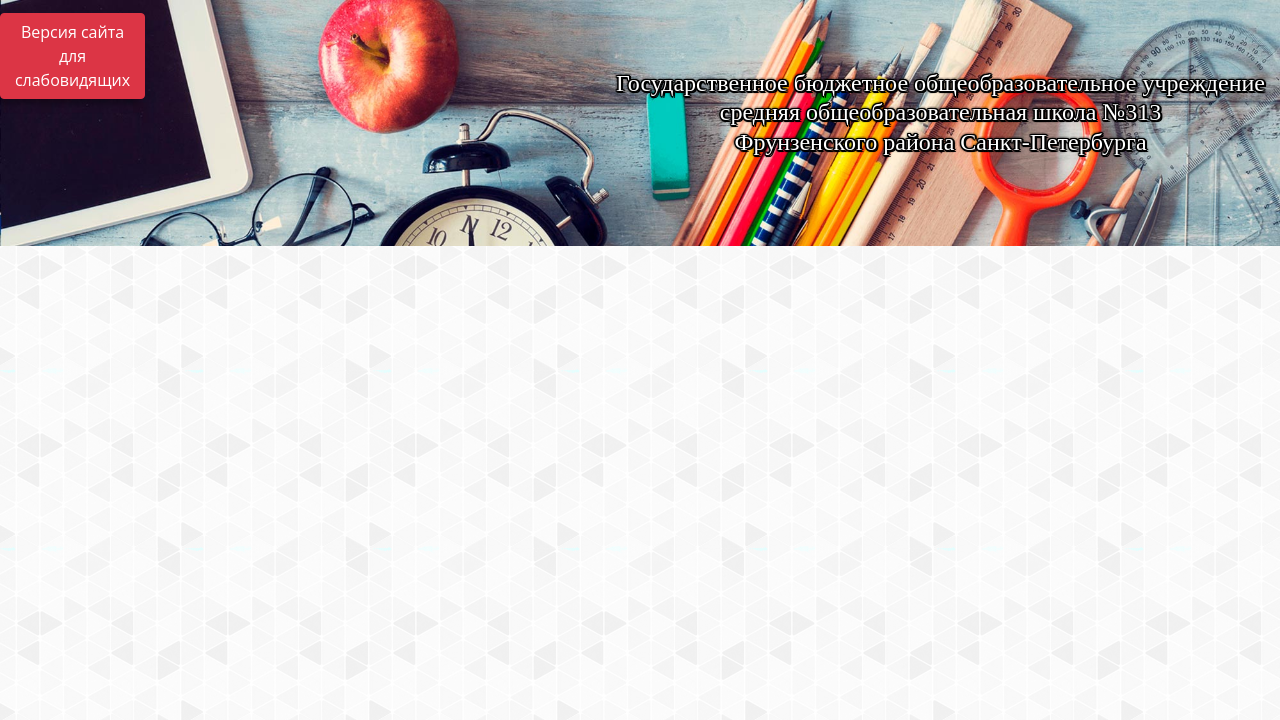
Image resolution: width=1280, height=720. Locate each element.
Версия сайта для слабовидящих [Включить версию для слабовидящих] (72, 56)
